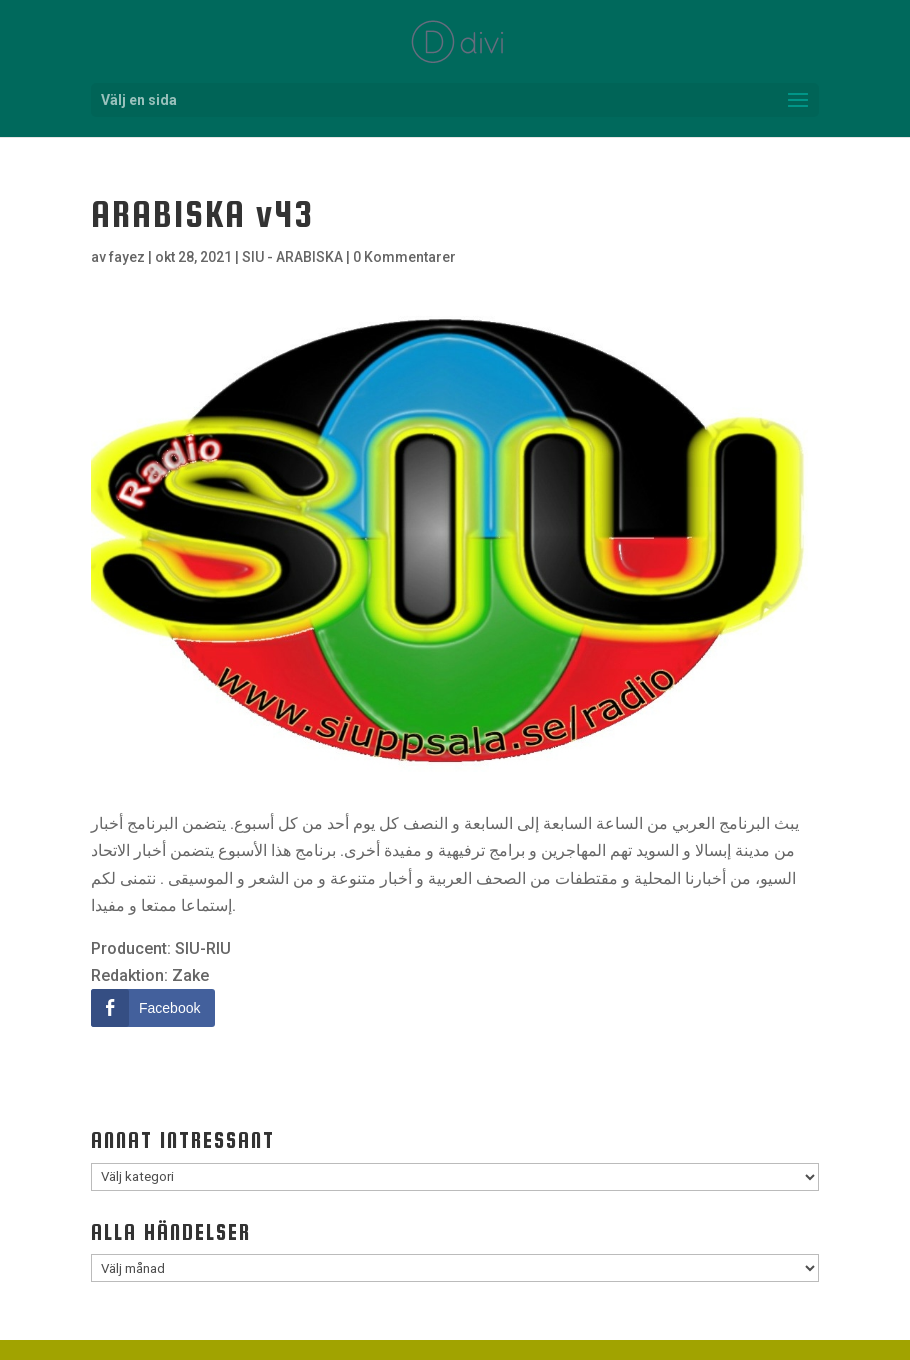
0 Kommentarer (404, 257)
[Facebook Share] (153, 1008)
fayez (127, 257)
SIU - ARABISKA (292, 257)
